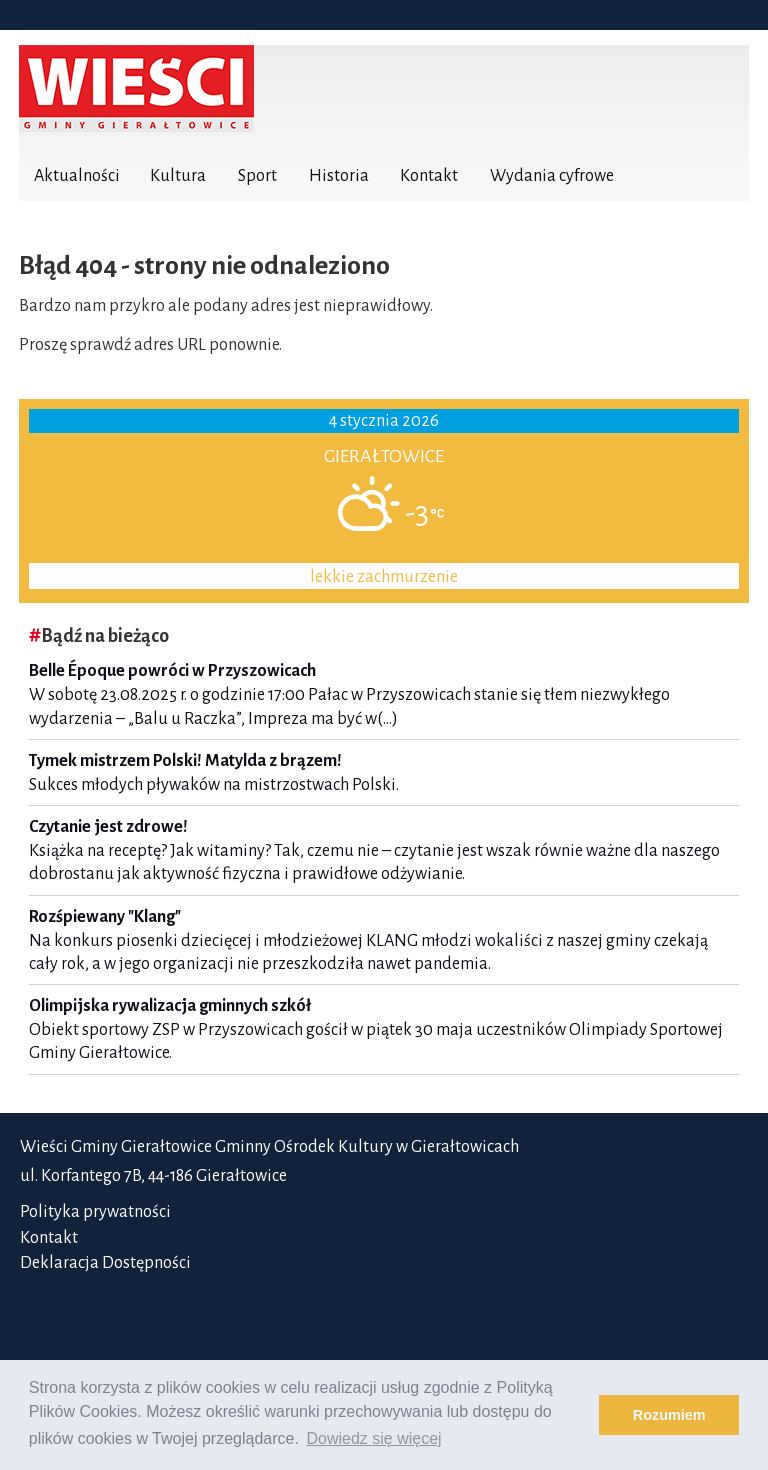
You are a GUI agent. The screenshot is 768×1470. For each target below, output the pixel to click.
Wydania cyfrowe (552, 176)
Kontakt (429, 176)
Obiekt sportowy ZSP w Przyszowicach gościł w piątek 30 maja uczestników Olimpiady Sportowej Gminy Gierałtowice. (384, 1029)
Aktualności (77, 176)
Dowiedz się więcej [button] (373, 1438)
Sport (257, 176)
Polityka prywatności (95, 1212)
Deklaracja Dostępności (105, 1263)
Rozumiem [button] (669, 1415)
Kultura (178, 176)
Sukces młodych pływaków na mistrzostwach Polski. (384, 773)
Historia (339, 176)
